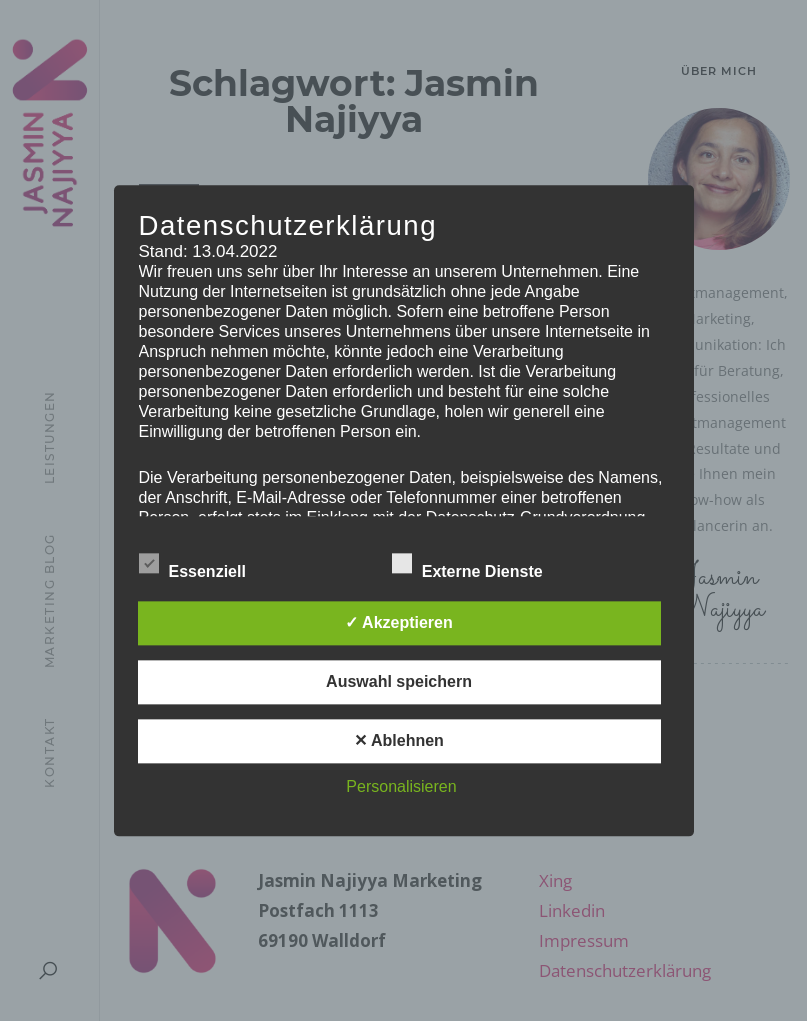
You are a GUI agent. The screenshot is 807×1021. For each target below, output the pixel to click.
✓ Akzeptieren (399, 622)
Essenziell (207, 566)
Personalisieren (401, 786)
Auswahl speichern (399, 681)
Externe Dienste (481, 566)
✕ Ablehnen (399, 740)
